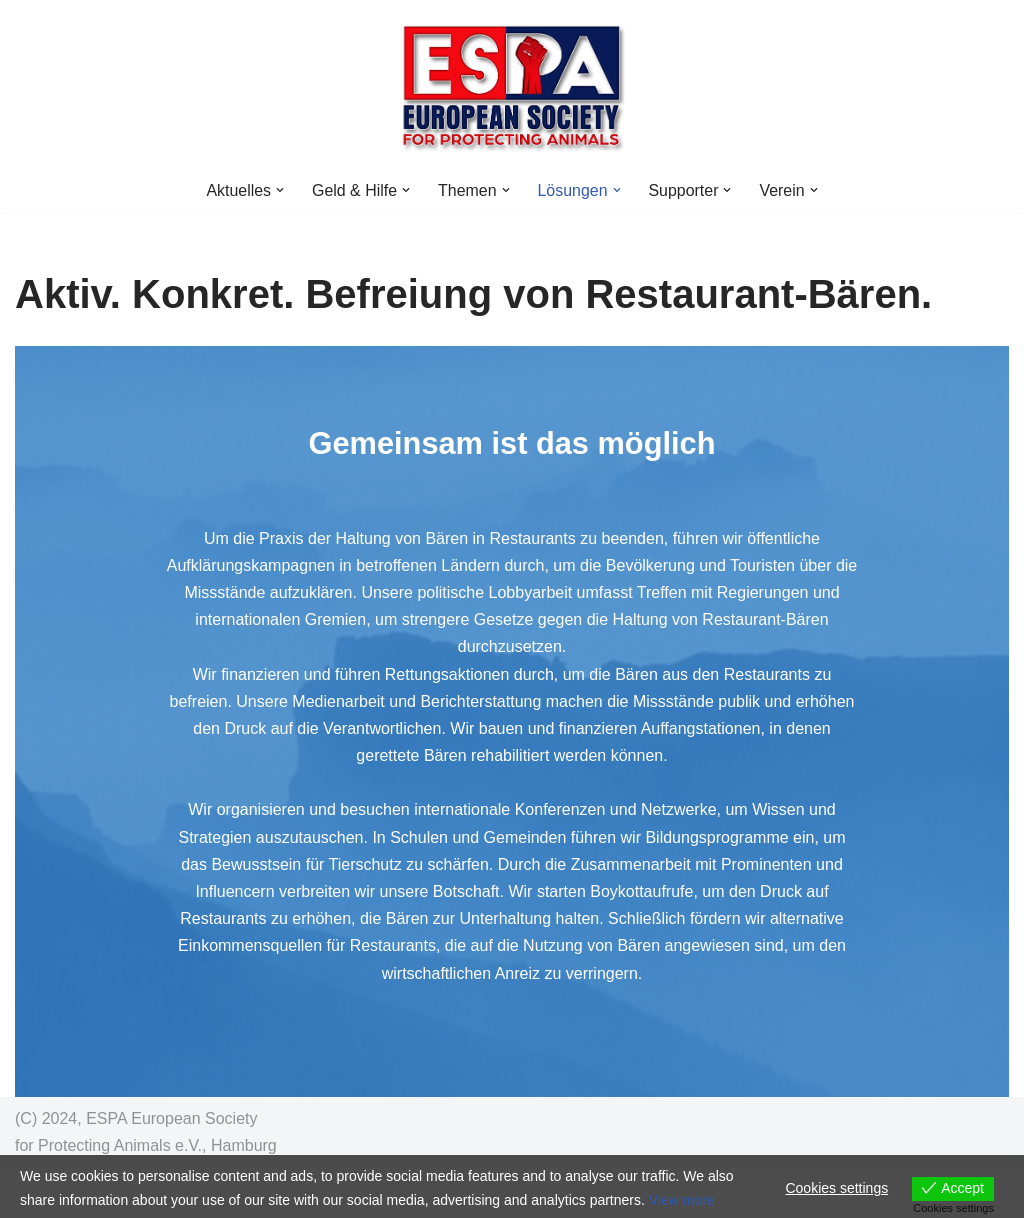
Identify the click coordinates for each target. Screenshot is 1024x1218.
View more (682, 1200)
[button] (279, 190)
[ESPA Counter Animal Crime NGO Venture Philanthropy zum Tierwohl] (512, 84)
